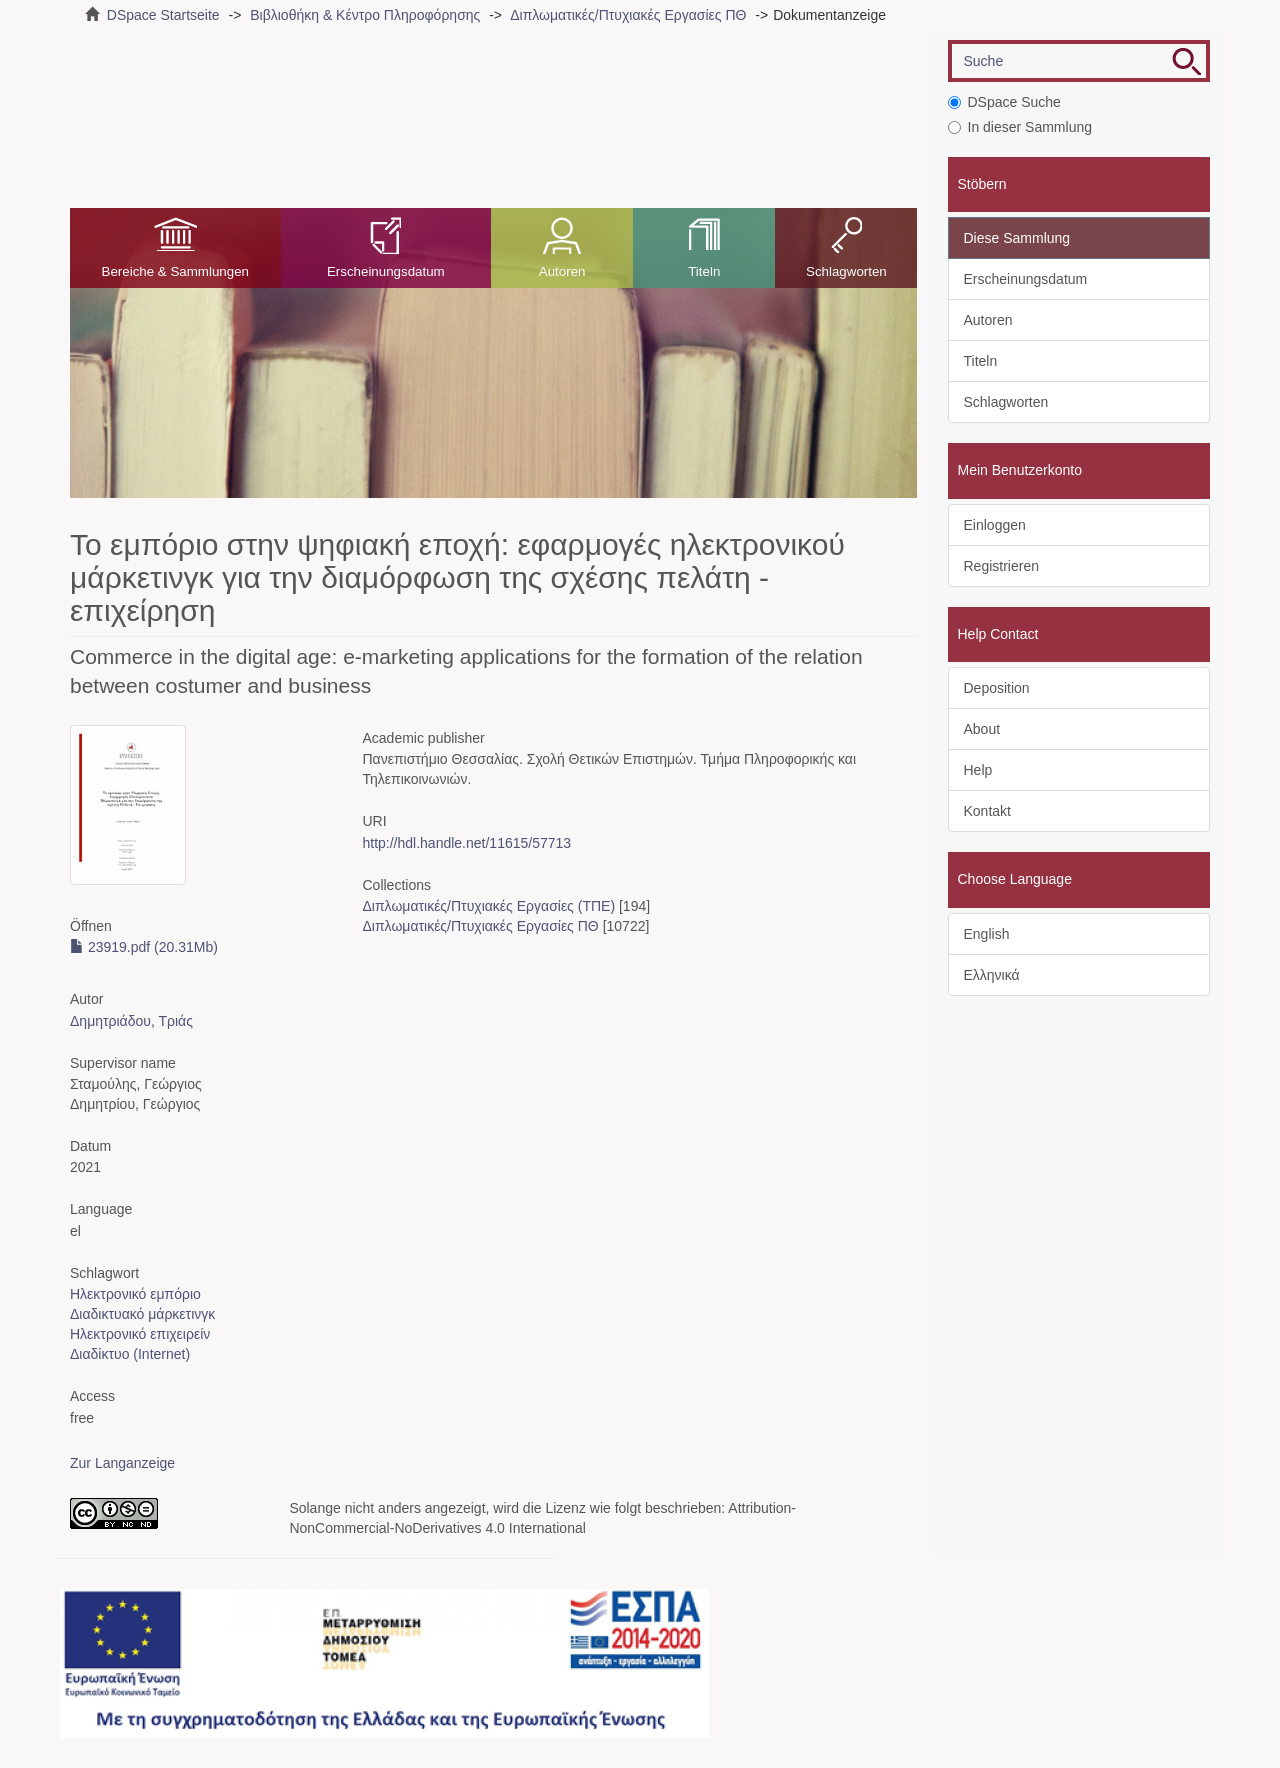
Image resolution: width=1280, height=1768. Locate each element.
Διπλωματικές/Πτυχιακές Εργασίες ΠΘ (628, 15)
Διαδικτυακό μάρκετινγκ (142, 1314)
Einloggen (995, 525)
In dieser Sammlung (1020, 127)
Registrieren (1001, 566)
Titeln (704, 271)
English (987, 934)
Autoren (562, 271)
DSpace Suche (1004, 102)
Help (978, 770)
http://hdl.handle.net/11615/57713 (466, 843)
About (982, 729)
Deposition (997, 688)
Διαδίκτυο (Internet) (130, 1354)
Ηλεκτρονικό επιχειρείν (140, 1334)
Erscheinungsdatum (386, 271)
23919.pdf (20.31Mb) (144, 947)
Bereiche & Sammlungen (175, 271)
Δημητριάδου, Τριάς (131, 1021)
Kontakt (987, 811)
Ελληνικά (992, 975)
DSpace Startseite (163, 15)
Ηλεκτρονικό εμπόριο (135, 1294)
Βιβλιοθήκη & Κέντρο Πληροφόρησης (365, 15)
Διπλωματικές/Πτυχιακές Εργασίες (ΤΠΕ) (488, 906)
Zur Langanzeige (122, 1463)
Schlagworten (846, 271)
